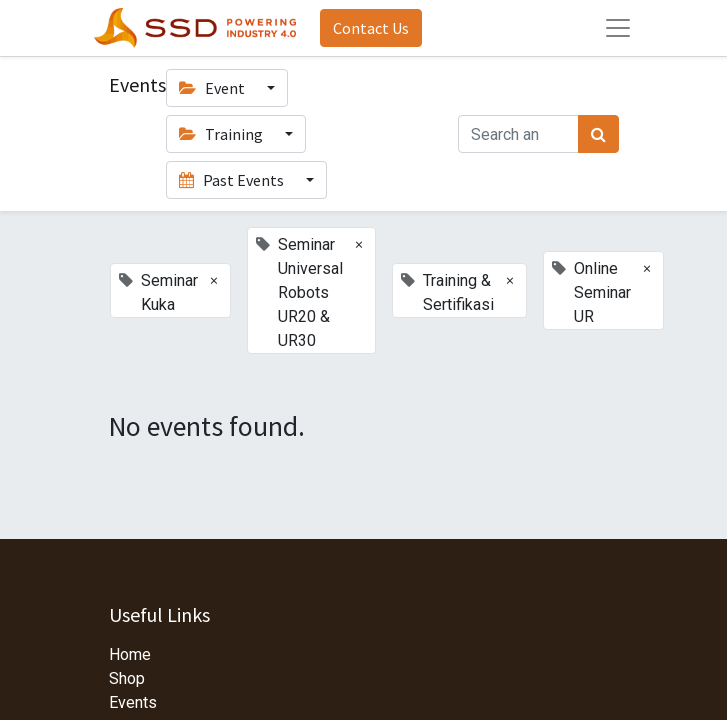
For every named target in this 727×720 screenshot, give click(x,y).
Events (133, 702)
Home (130, 654)
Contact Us (371, 28)
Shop (127, 678)
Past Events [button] (233, 180)
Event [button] (213, 88)
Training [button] (222, 134)
